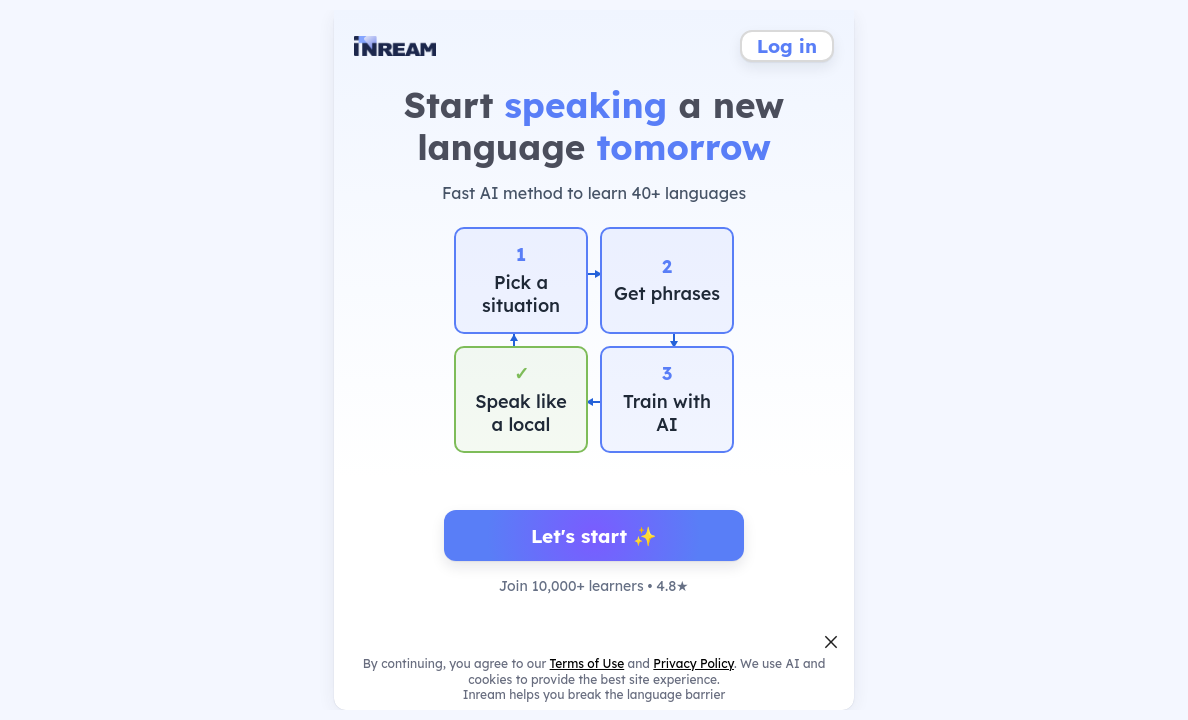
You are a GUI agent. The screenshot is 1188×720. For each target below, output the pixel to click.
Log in (787, 46)
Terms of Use (587, 663)
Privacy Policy (693, 663)
